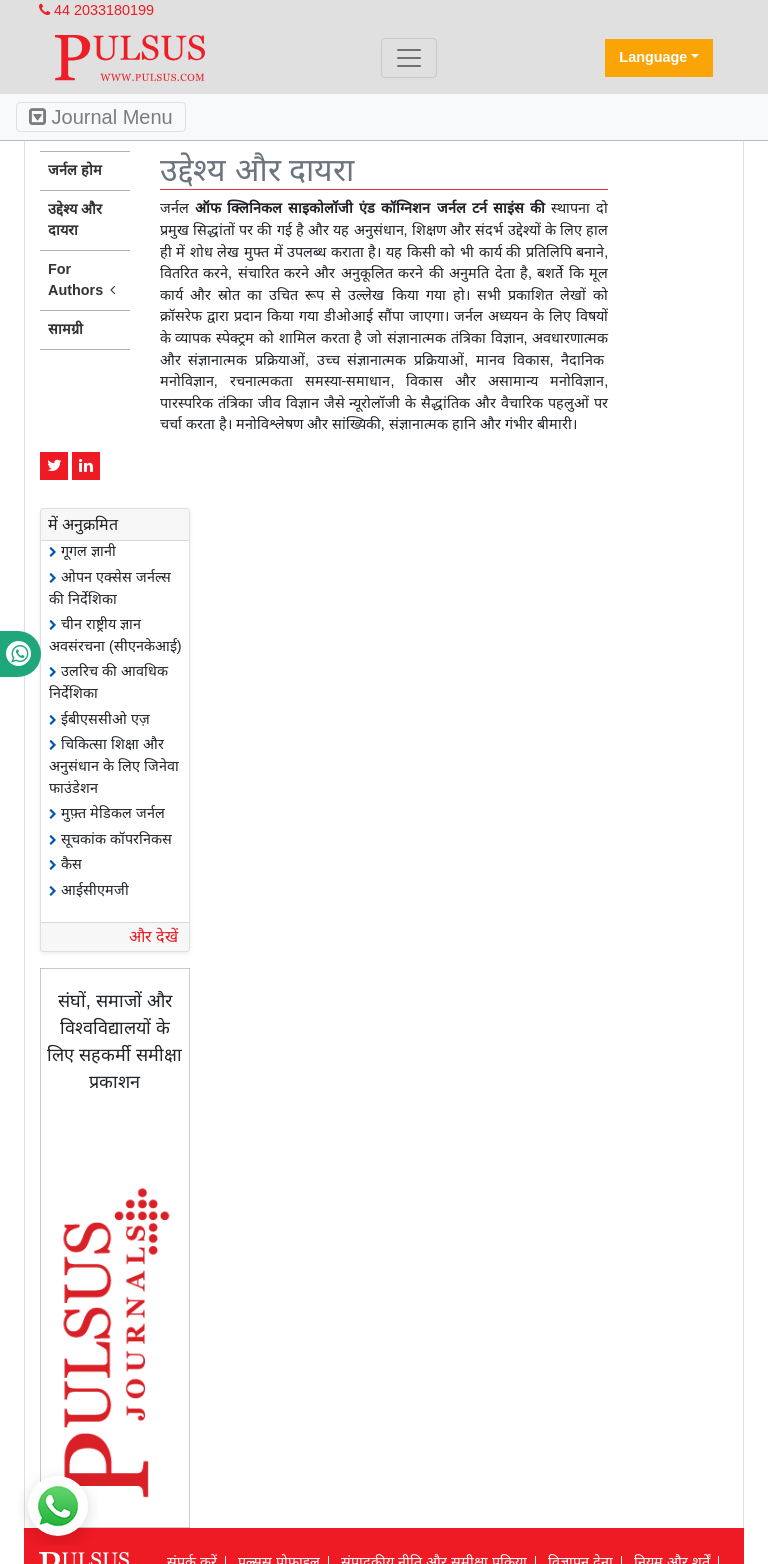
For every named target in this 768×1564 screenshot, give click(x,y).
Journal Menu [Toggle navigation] (101, 117)
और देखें (153, 936)
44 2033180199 (96, 10)
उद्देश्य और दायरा (75, 220)
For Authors (85, 281)
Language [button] (653, 57)
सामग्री (65, 329)
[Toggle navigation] (409, 58)
